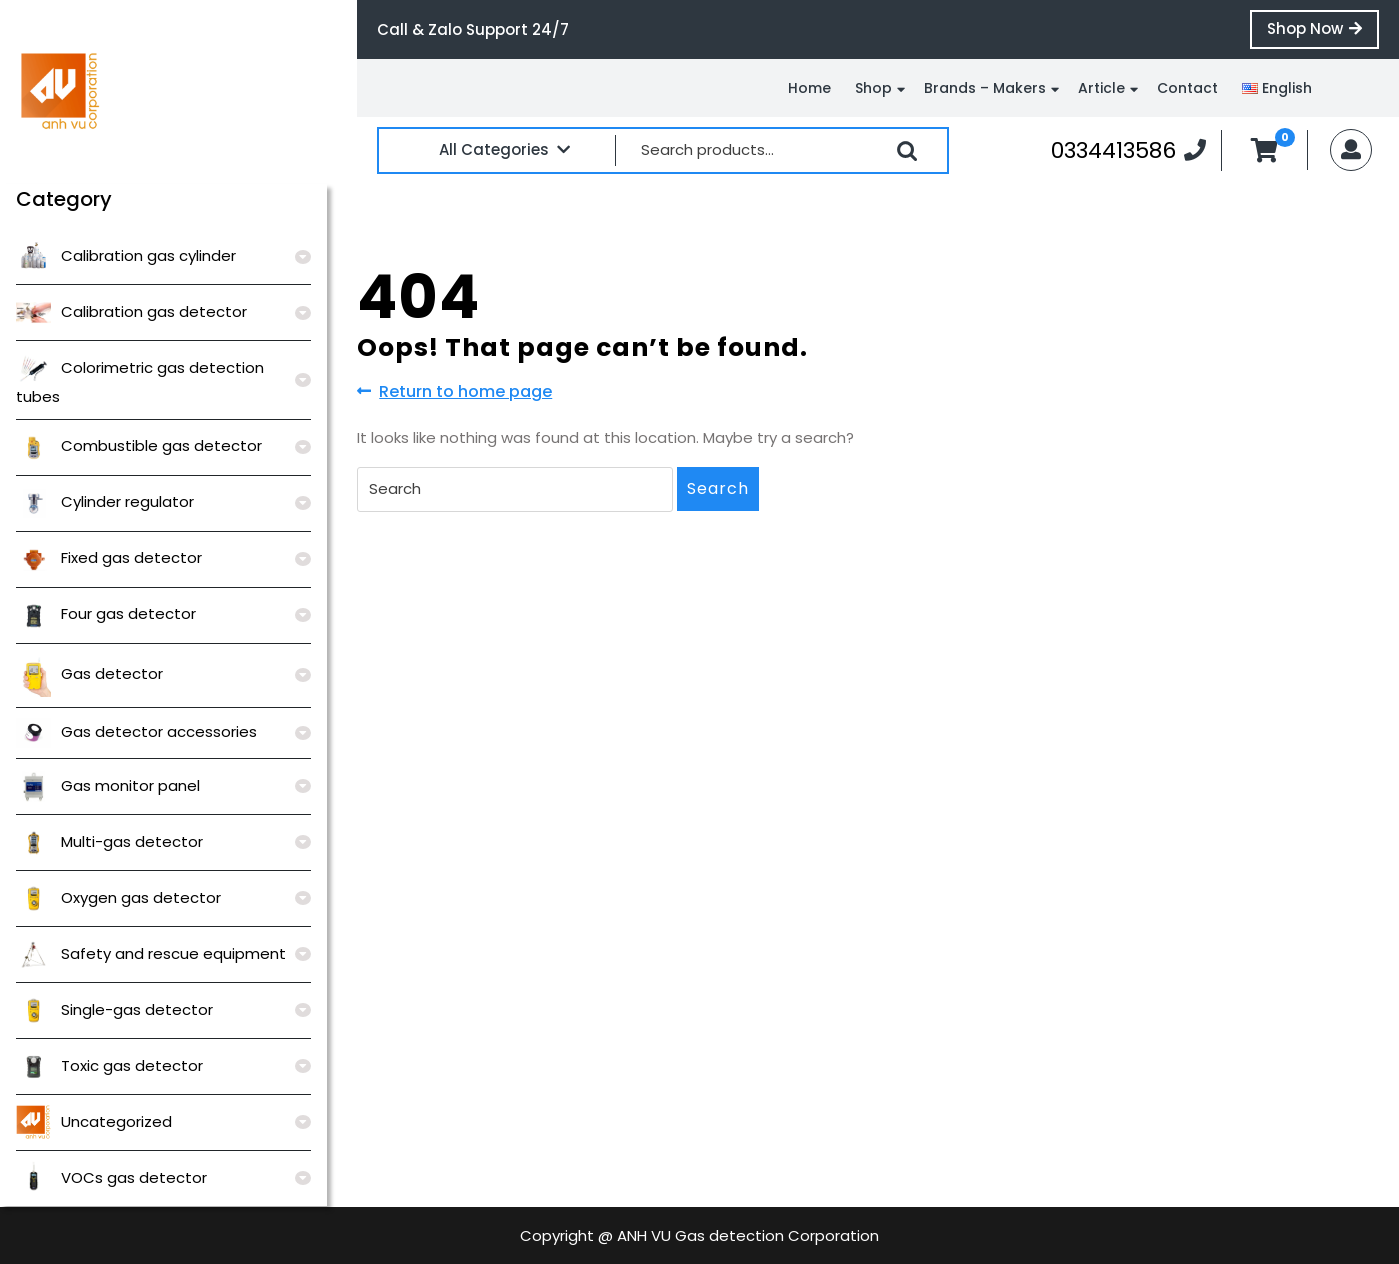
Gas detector (89, 673)
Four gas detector (106, 613)
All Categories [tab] (504, 149)
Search (907, 151)
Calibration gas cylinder (126, 255)
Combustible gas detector (139, 445)
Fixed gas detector (109, 557)
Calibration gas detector (131, 311)
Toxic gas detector (109, 1065)
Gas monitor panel (108, 785)
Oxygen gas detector (118, 897)
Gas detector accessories (136, 731)
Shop (873, 88)
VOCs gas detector (111, 1177)
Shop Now (1323, 33)
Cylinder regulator (105, 501)
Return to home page (454, 392)
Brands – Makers (985, 88)
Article (1101, 88)
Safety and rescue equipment (151, 953)
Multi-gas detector (109, 841)
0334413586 (1128, 150)
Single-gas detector (114, 1009)
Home (809, 88)
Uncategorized (94, 1121)
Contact (1187, 88)
